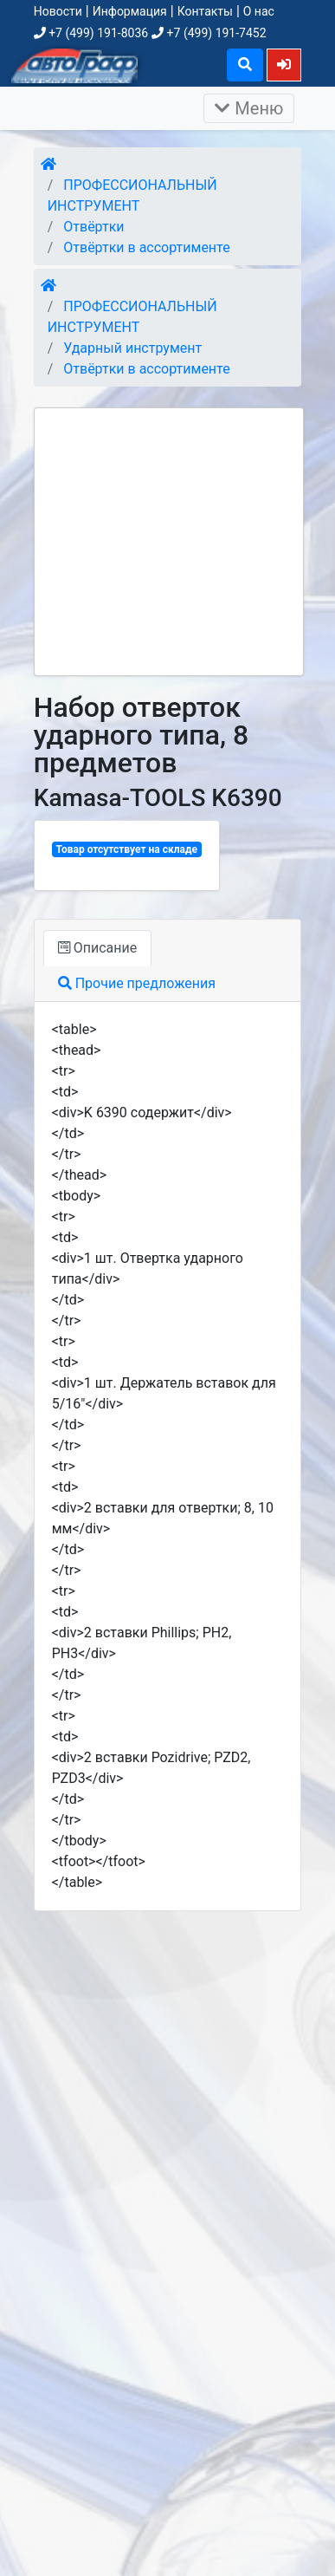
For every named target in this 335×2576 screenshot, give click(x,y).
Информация (130, 11)
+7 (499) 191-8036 (91, 33)
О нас (258, 11)
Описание (97, 948)
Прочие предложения (137, 983)
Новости (58, 11)
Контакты (205, 11)
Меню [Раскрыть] (249, 108)
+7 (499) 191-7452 (208, 33)
